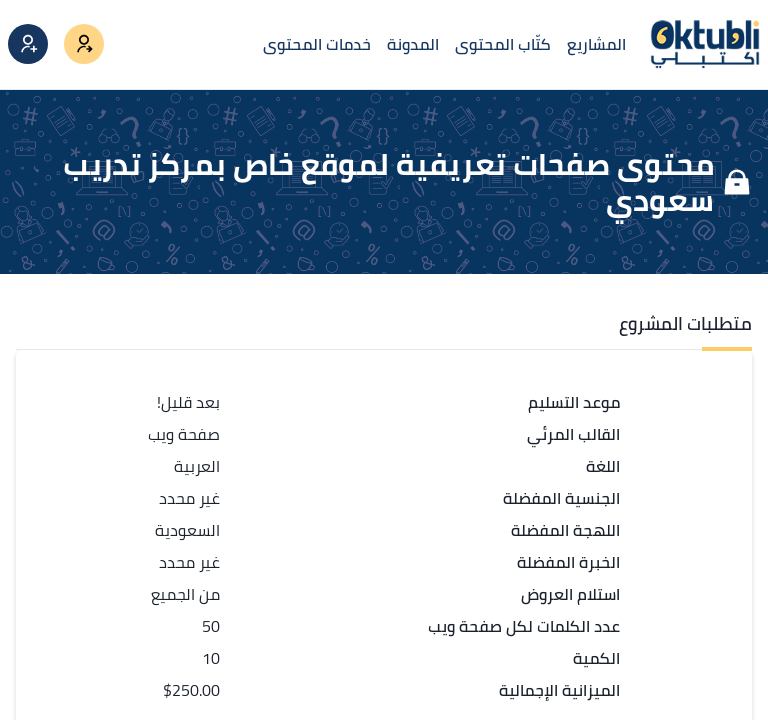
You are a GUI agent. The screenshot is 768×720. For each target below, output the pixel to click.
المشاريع (596, 44)
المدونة (413, 44)
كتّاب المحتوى (503, 44)
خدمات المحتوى (317, 44)
